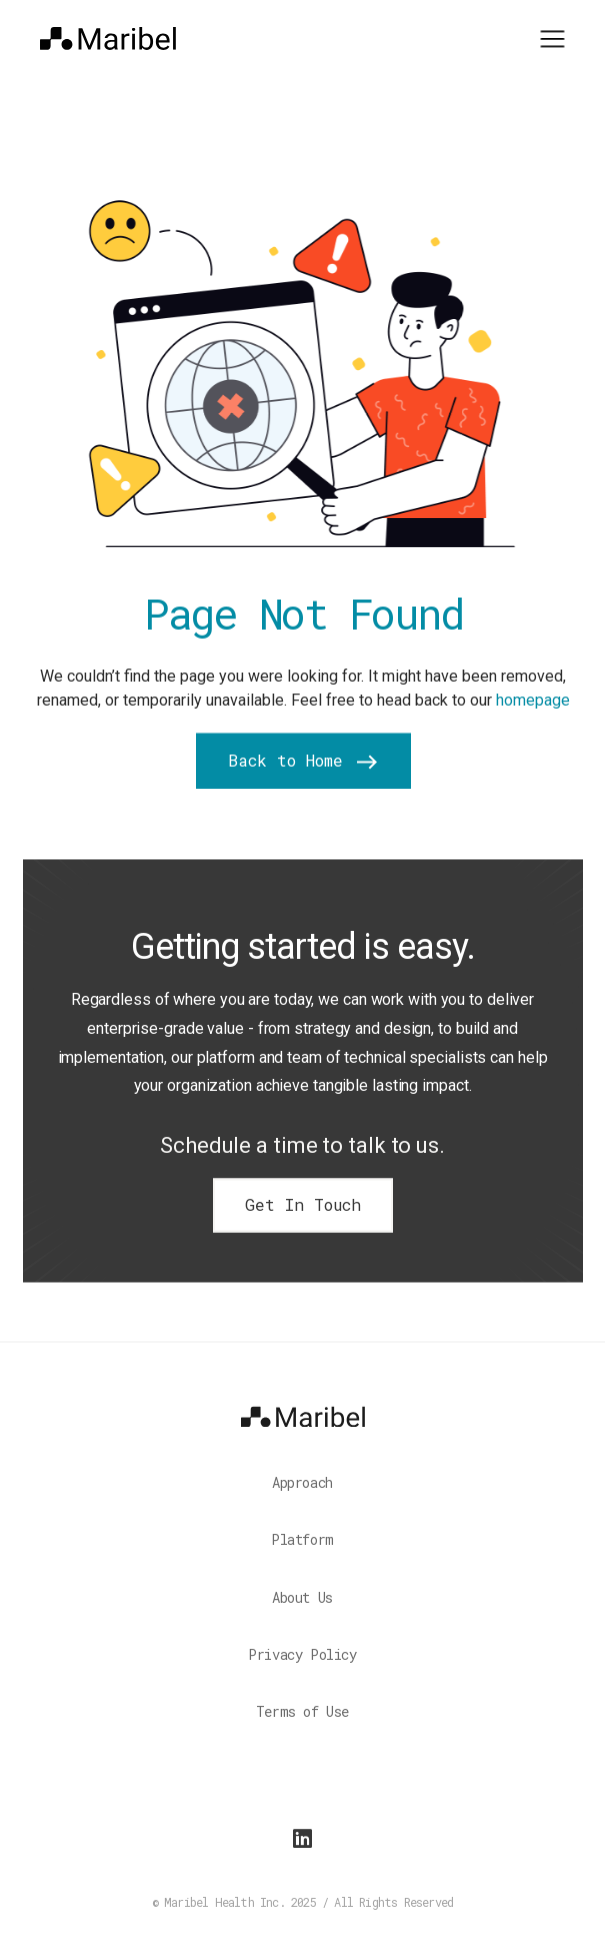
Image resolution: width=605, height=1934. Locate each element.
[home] (108, 37)
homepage (532, 702)
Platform (302, 1549)
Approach (302, 1492)
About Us (302, 1607)
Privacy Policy (302, 1664)
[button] (552, 37)
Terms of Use (302, 1721)
